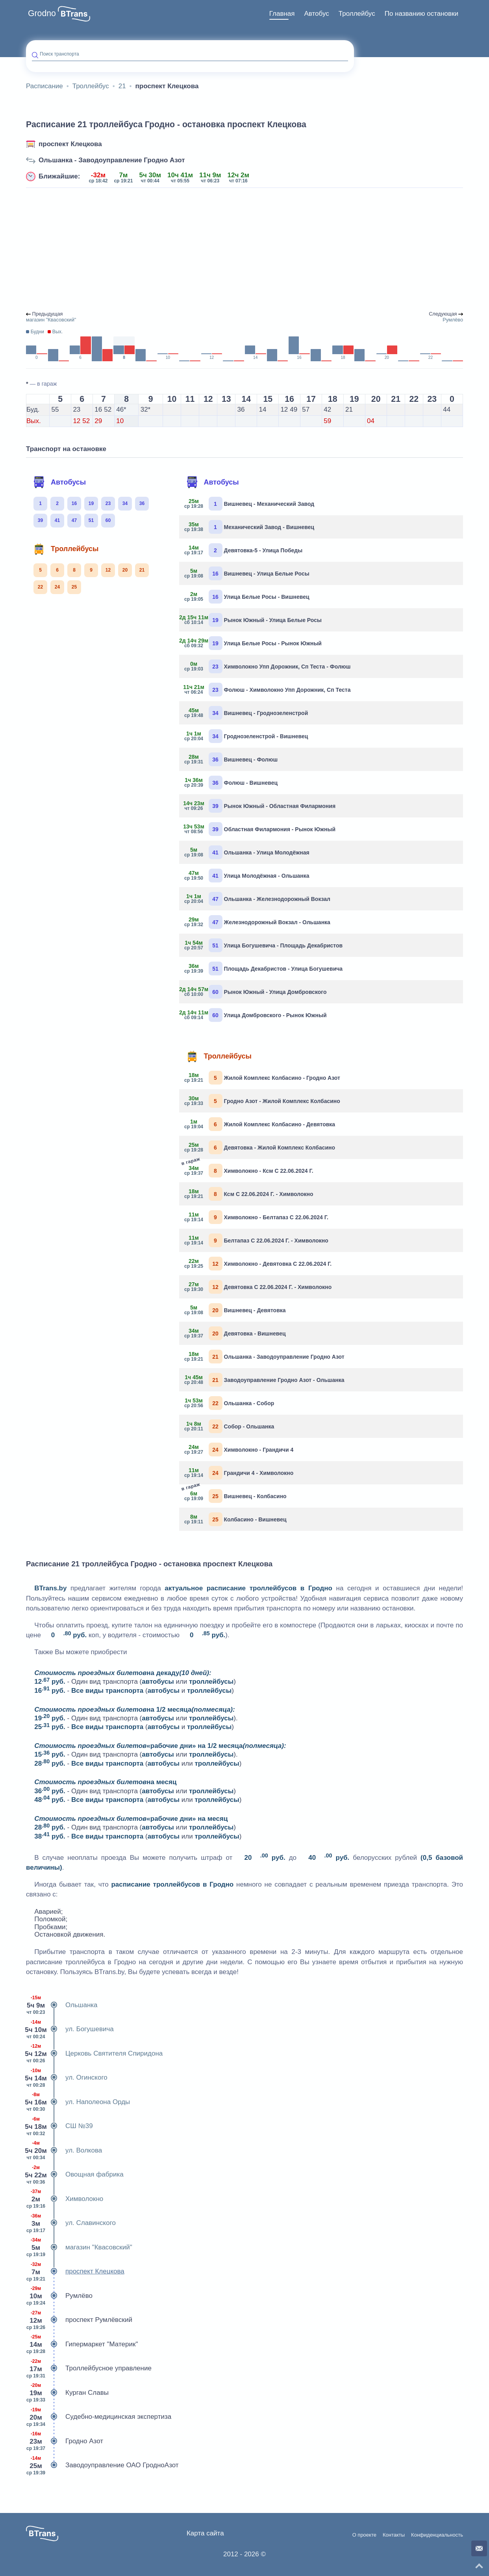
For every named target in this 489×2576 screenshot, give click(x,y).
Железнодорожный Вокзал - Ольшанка (257, 922)
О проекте (364, 2535)
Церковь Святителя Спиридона (94, 2053)
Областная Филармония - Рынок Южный (260, 829)
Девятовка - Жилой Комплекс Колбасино (260, 1147)
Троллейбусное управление (89, 2368)
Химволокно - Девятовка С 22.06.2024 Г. (258, 1263)
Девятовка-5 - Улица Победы (244, 550)
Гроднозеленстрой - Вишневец (246, 736)
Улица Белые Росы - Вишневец (247, 597)
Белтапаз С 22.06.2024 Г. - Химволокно (256, 1240)
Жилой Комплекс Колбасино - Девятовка (260, 1124)
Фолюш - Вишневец (231, 782)
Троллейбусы (65, 549)
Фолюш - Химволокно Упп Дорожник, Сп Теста (268, 689)
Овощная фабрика (75, 2174)
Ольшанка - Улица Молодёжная (247, 852)
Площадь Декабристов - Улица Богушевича (264, 968)
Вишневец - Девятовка (235, 1310)
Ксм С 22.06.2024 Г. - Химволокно (249, 1194)
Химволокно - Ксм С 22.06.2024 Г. (249, 1169)
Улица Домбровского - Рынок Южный (256, 1015)
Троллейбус (357, 13)
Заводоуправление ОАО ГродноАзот (102, 2465)
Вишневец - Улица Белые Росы (247, 573)
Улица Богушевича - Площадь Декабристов (264, 945)
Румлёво (59, 2295)
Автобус (316, 13)
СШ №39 (59, 2126)
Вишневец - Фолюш (231, 759)
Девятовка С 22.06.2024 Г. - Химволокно (258, 1287)
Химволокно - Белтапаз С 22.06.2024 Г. (256, 1217)
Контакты (394, 2535)
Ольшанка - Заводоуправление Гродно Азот (112, 160)
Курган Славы (67, 2392)
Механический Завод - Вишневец (250, 527)
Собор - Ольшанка (229, 1426)
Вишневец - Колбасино (236, 1495)
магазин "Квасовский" (79, 2247)
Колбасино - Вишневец (236, 1519)
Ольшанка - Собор (229, 1403)
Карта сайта (205, 2533)
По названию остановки (421, 13)
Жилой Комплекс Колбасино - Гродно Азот (262, 1078)
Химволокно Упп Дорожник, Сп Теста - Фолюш (268, 666)
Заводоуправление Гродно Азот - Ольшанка (265, 1380)
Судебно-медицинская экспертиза (98, 2416)
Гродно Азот (64, 2441)
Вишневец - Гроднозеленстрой (246, 713)
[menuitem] (282, 14)
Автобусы (59, 482)
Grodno (42, 13)
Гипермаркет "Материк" (82, 2344)
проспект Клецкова (70, 144)
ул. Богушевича (70, 2029)
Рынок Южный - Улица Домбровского (256, 992)
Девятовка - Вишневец (235, 1333)
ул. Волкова (64, 2150)
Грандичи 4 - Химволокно (239, 1473)
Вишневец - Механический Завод (250, 504)
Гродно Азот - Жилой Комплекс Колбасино (262, 1101)
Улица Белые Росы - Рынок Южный (253, 643)
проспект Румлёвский (79, 2320)
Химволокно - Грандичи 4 (239, 1449)
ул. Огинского (66, 2077)
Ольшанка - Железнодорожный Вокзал (257, 899)
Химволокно (64, 2199)
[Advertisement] (244, 250)
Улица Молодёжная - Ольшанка (247, 875)
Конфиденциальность (437, 2535)
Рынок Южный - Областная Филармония (260, 806)
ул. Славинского (71, 2223)
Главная (282, 13)
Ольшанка (62, 2005)
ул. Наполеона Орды (78, 2102)
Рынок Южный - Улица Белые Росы (253, 620)
